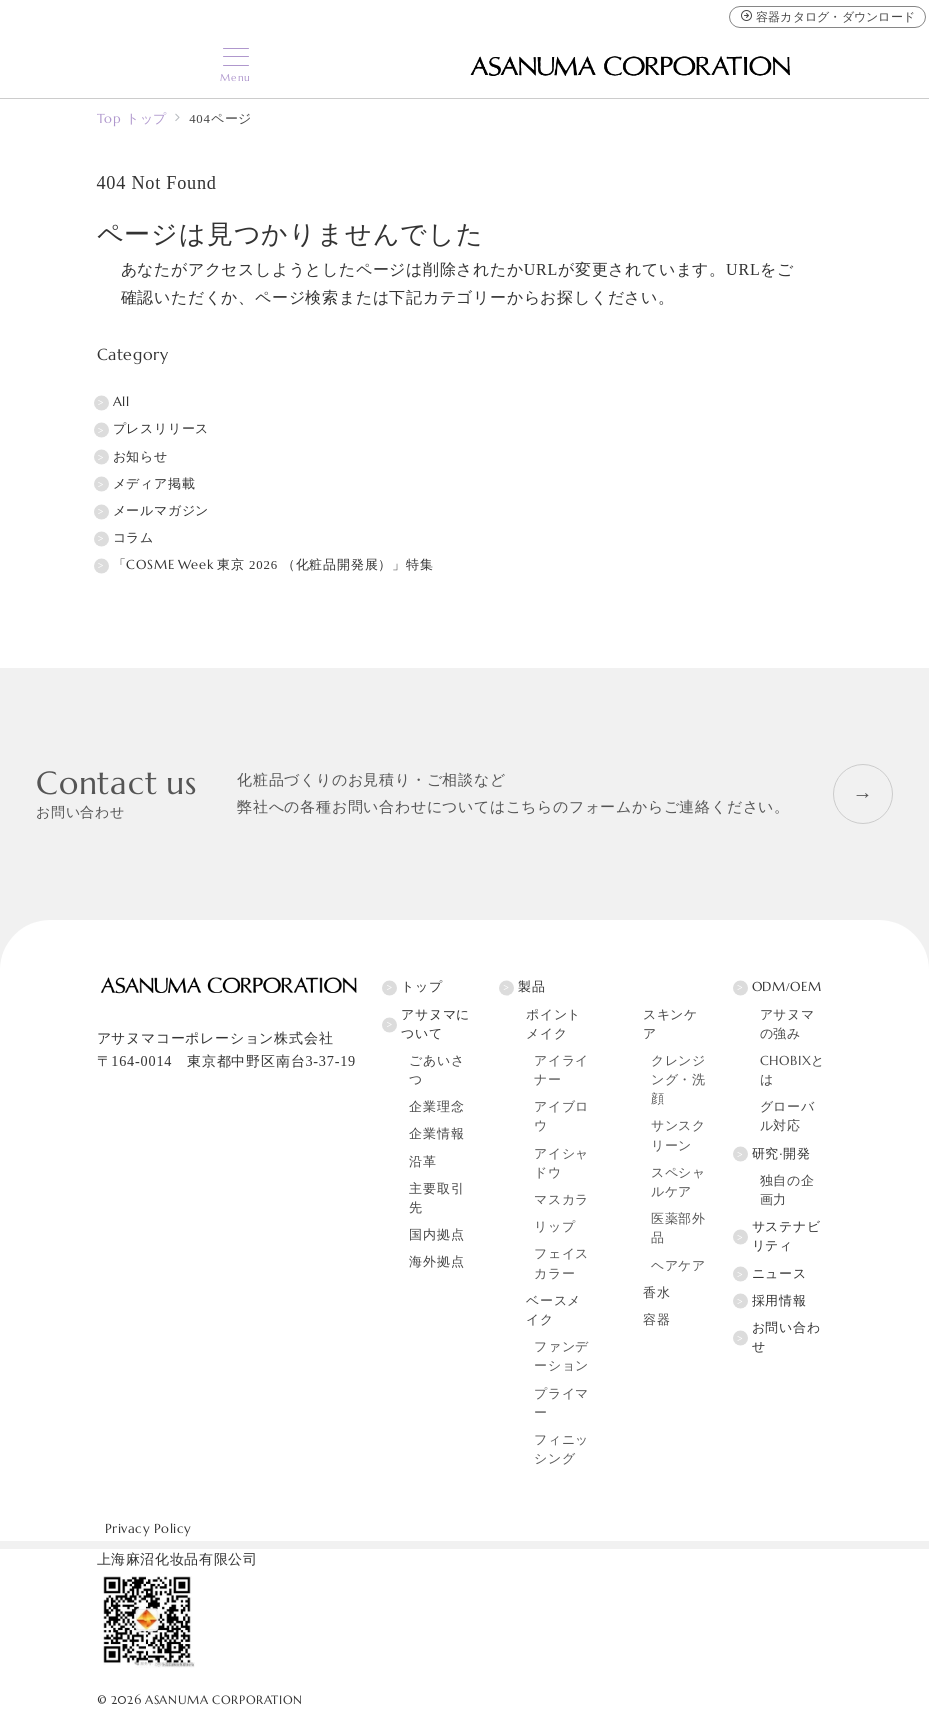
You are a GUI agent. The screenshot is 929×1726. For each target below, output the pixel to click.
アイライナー (561, 1070)
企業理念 (436, 1107)
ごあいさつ (436, 1070)
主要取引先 (436, 1198)
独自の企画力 (787, 1190)
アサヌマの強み (787, 1024)
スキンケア (670, 1024)
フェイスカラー (561, 1263)
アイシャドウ (561, 1163)
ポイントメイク (553, 1024)
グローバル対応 (787, 1116)
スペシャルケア (678, 1182)
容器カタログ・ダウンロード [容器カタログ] (827, 17)
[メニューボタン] (235, 66)
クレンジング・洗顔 (678, 1080)
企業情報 (436, 1134)
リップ (554, 1227)
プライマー (561, 1403)
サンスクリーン (678, 1135)
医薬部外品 (678, 1228)
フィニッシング (561, 1449)
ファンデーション (561, 1356)
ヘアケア (678, 1266)
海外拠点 (436, 1262)
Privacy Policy (148, 1529)
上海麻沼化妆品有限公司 (177, 1559)
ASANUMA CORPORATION (224, 1700)
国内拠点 (436, 1235)
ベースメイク (553, 1310)
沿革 (423, 1162)
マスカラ (561, 1200)
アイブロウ (561, 1116)
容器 (657, 1320)
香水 (657, 1293)
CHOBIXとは (793, 1070)
